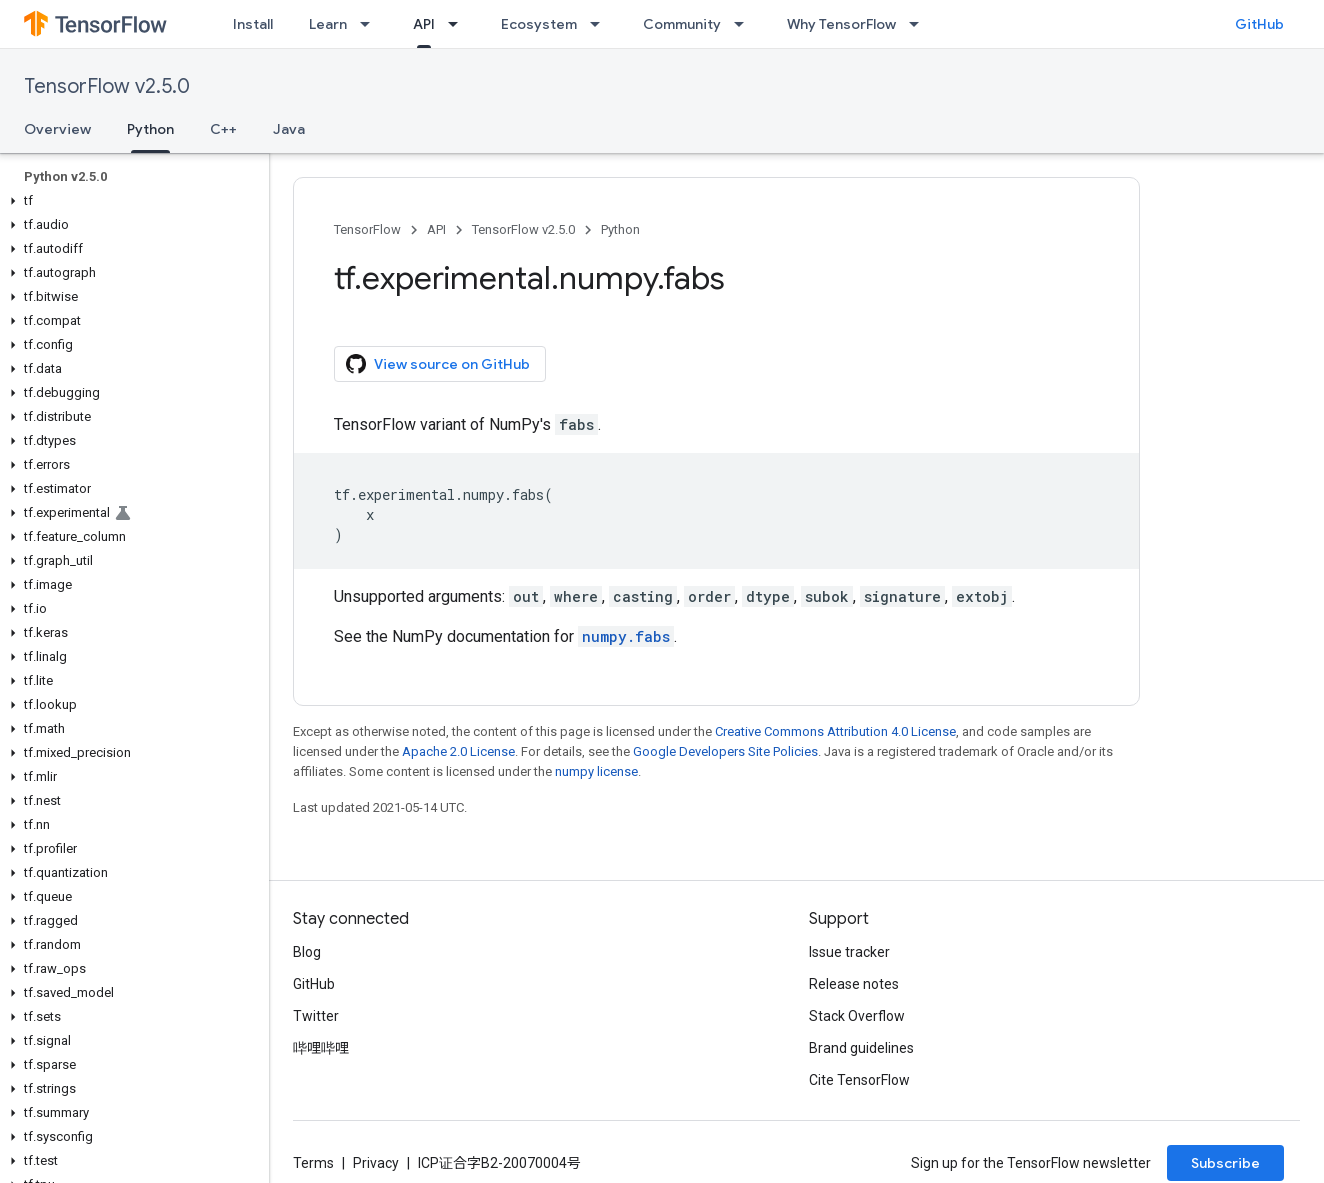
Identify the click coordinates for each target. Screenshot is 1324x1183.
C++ (223, 129)
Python (620, 229)
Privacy (376, 1163)
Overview (57, 129)
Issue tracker (849, 952)
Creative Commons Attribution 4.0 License (835, 731)
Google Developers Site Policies (725, 751)
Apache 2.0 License (458, 751)
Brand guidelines (861, 1048)
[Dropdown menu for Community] (745, 24)
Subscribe (1225, 1163)
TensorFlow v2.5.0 (107, 86)
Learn (328, 24)
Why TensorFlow (841, 24)
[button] (130, 201)
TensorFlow (367, 229)
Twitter (316, 1016)
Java (289, 129)
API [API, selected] (424, 24)
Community (682, 24)
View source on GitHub (438, 364)
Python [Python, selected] (150, 129)
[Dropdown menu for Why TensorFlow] (920, 24)
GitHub (1259, 24)
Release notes (854, 984)
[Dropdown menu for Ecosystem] (601, 24)
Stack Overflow (857, 1016)
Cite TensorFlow (859, 1080)
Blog (307, 952)
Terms (313, 1163)
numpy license (596, 771)
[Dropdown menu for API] (459, 24)
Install (253, 24)
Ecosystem (539, 24)
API (436, 229)
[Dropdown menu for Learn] (371, 24)
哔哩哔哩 (321, 1048)
